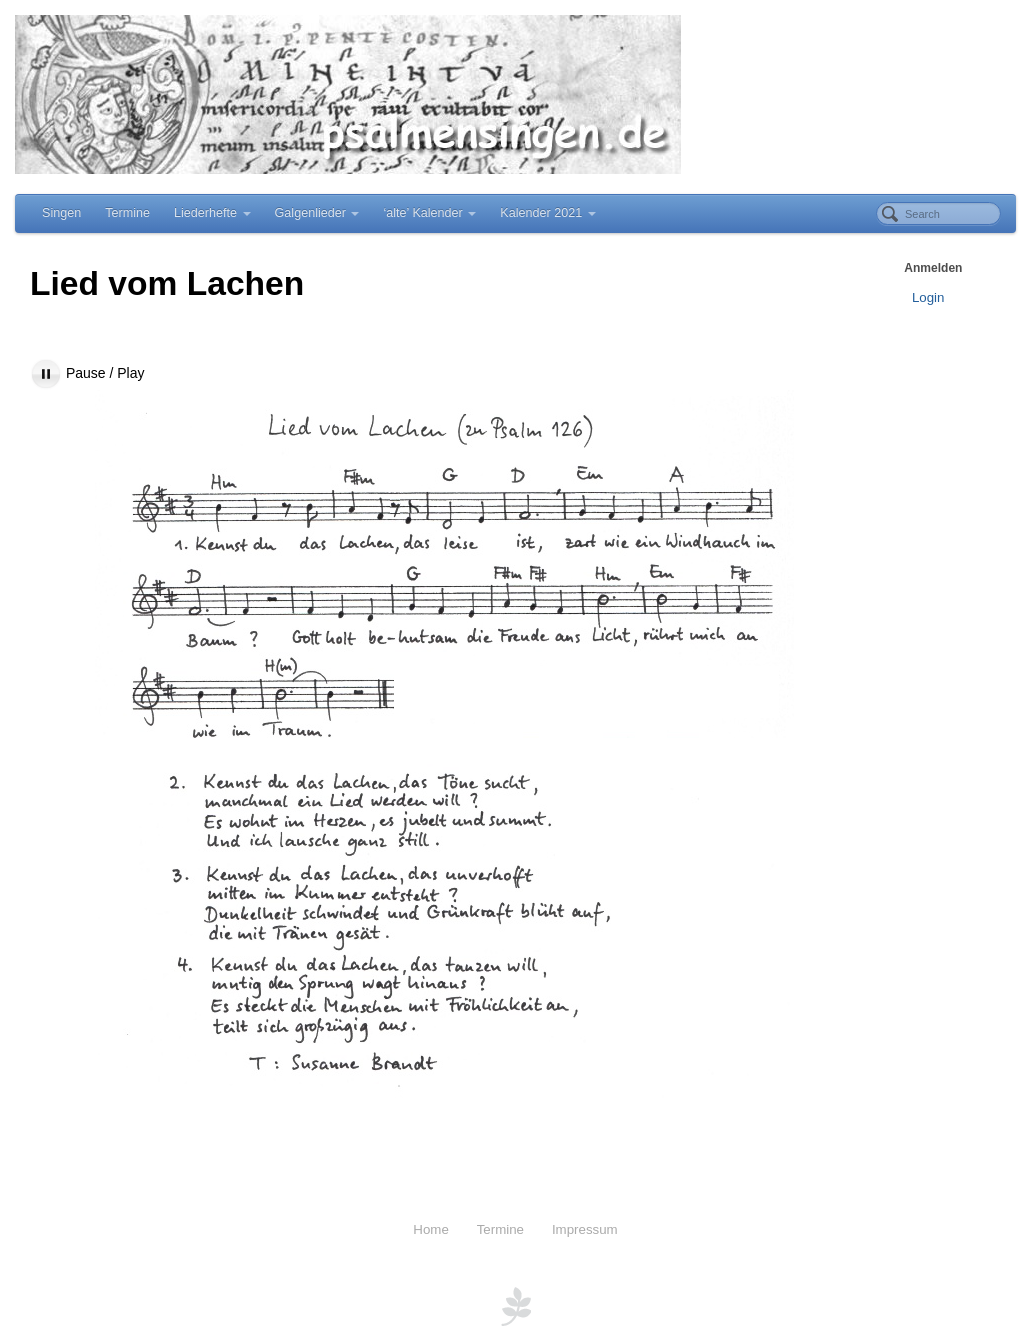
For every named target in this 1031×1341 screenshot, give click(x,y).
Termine (127, 213)
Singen (61, 213)
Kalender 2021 (547, 213)
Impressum (585, 1229)
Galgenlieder (317, 213)
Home (430, 1229)
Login (928, 297)
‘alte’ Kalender (429, 213)
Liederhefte (212, 213)
